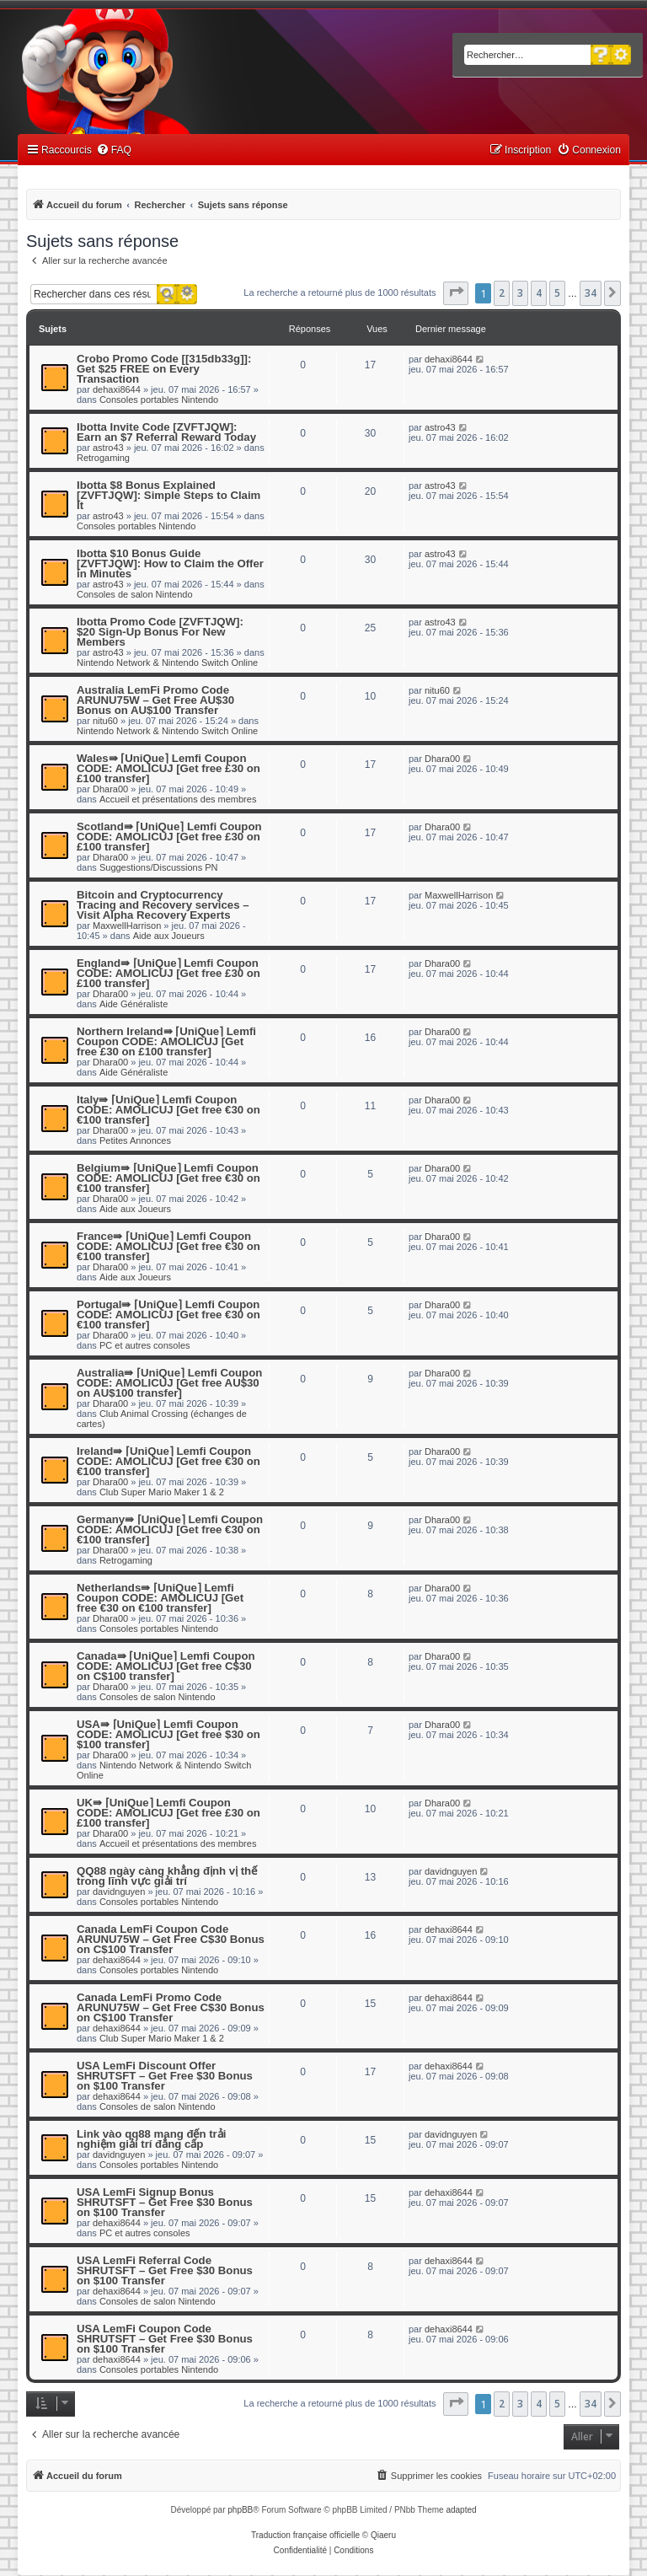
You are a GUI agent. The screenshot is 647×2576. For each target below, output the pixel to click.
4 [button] (539, 293)
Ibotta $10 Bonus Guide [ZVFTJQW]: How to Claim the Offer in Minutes (170, 563)
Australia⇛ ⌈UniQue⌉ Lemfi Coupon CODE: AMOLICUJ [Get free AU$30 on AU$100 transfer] (169, 1382)
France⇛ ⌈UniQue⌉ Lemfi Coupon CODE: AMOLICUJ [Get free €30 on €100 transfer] (168, 1246)
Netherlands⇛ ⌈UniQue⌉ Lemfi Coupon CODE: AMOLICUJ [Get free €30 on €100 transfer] (160, 1597)
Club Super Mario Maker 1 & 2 (161, 1492)
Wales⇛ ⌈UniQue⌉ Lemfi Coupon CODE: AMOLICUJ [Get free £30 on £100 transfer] (168, 768)
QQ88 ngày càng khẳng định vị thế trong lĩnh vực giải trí (167, 1876)
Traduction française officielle (305, 2535)
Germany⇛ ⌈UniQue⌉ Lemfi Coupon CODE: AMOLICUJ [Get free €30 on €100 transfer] (170, 1529)
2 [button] (502, 293)
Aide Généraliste (133, 1004)
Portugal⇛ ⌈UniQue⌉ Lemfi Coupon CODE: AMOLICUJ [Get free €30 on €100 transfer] (168, 1314)
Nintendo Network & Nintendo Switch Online (167, 662)
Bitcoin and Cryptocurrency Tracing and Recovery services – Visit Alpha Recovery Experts (163, 904)
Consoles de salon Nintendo (135, 594)
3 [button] (520, 293)
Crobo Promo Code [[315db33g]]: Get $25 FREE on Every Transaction (164, 368)
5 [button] (557, 293)
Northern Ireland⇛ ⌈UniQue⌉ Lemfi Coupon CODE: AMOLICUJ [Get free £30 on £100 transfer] (166, 1041)
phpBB (240, 2509)
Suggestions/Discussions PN (158, 867)
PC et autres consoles (144, 1345)
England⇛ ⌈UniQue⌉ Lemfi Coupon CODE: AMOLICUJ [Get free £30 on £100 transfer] (168, 973)
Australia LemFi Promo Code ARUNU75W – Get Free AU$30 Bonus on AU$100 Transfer (155, 700)
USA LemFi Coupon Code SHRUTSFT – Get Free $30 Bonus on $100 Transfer (165, 2338)
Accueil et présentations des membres (177, 799)
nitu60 (105, 721)
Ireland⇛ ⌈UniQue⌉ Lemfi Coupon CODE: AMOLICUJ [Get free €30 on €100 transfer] (168, 1461)
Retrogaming (103, 458)
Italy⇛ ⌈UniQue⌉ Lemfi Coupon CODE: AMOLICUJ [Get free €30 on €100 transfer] (168, 1109)
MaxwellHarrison (127, 925)
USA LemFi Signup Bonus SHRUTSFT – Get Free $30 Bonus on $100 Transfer (165, 2202)
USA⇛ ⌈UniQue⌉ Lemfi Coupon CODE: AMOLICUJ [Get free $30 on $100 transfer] (168, 1734)
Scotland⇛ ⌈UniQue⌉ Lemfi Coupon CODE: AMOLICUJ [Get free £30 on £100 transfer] (169, 836)
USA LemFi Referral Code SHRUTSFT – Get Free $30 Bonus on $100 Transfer (165, 2270)
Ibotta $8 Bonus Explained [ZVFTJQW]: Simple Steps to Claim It (168, 495)
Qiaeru (383, 2535)
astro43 (108, 448)
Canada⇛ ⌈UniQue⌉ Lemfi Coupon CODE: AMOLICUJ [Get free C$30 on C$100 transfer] (166, 1666)
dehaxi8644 (117, 389)
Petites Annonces (135, 1140)
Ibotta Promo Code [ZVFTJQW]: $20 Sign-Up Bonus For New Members (160, 631)
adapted (461, 2509)
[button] (455, 293)
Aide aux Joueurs (169, 936)
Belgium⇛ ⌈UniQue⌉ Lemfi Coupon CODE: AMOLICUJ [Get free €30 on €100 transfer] (168, 1178)
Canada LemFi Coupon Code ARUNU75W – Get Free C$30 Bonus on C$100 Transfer (171, 1939)
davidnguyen (119, 1891)
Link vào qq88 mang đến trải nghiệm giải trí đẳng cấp (151, 2139)
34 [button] (590, 293)
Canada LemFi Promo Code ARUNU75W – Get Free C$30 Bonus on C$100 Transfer (171, 2007)
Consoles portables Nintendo (158, 399)
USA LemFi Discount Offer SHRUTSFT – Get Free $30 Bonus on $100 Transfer (165, 2075)
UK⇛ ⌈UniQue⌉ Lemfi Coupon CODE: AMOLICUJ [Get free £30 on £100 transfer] (168, 1812)
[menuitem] (113, 150)
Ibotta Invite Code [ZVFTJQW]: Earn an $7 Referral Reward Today (166, 432)
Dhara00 (110, 789)
